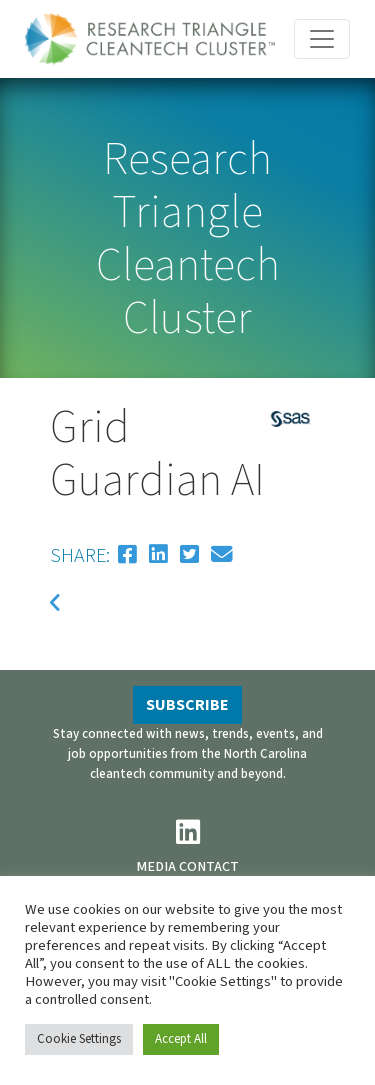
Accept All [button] (181, 1039)
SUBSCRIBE (187, 705)
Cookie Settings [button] (79, 1039)
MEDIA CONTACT (187, 866)
